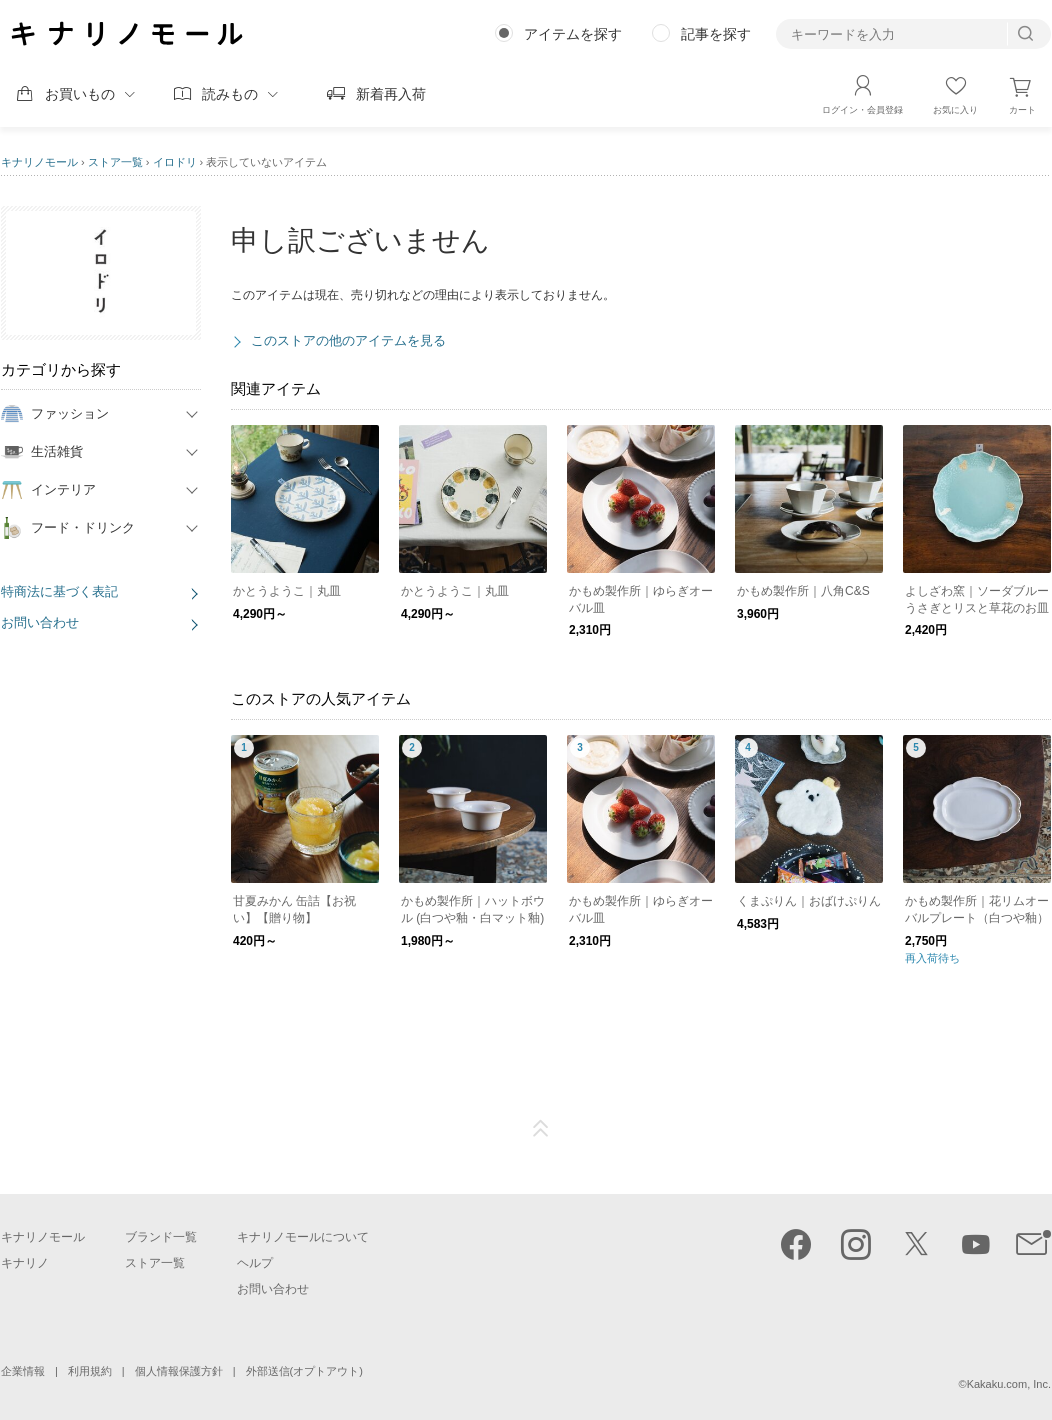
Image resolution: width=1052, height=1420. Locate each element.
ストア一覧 (115, 162)
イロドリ (175, 162)
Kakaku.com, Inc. (1009, 1384)
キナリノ (25, 1263)
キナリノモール (39, 162)
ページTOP (541, 1129)
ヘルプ (255, 1263)
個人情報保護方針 (179, 1371)
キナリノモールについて (303, 1237)
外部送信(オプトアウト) (304, 1371)
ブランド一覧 (161, 1237)
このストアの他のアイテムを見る (348, 340)
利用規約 (90, 1371)
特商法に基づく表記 (59, 591)
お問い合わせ (40, 622)
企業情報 (23, 1371)
